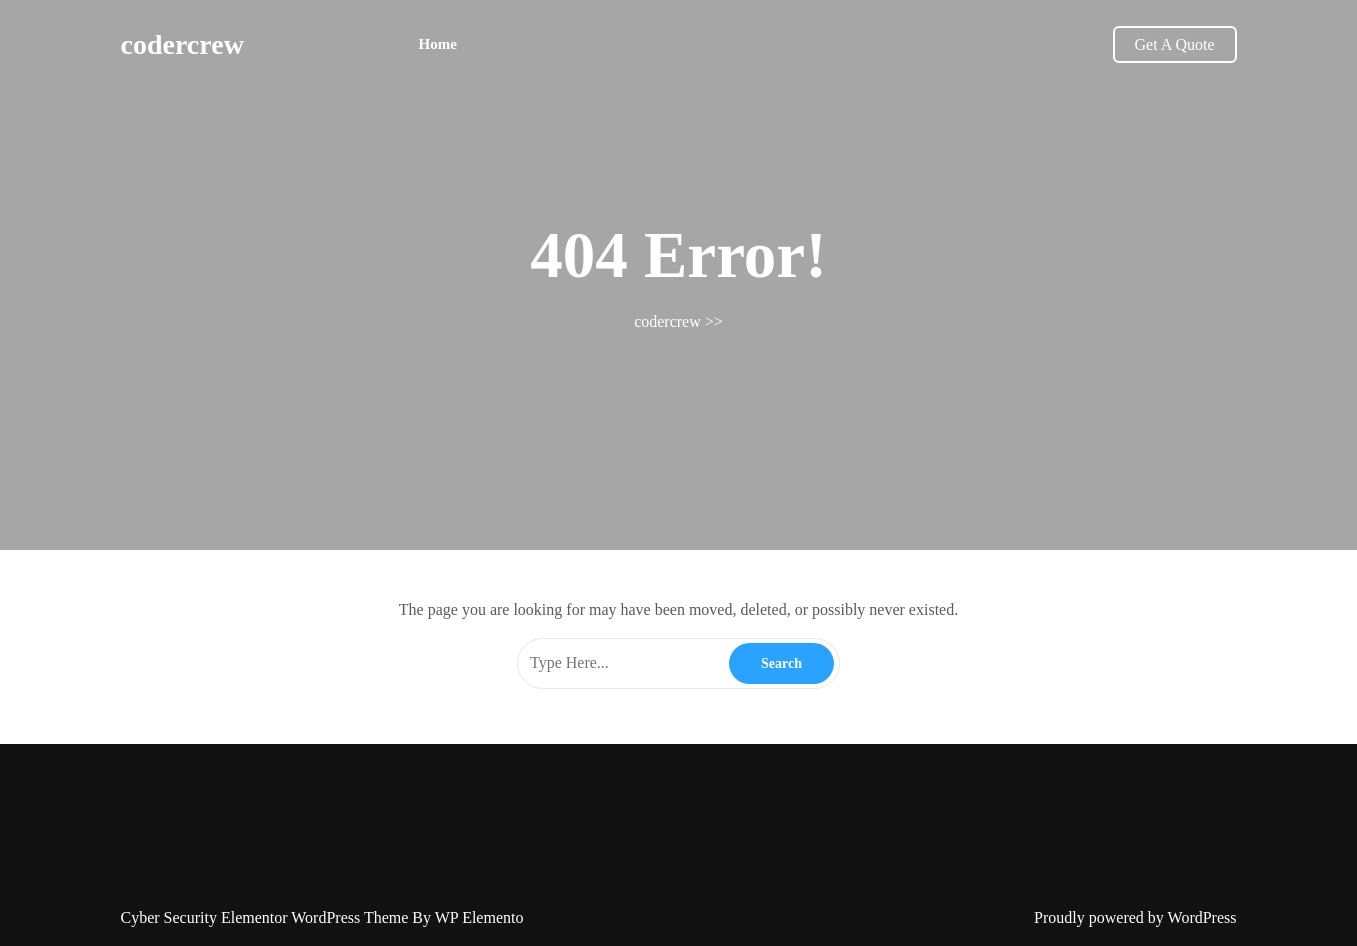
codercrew (182, 44)
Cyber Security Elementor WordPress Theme (267, 917)
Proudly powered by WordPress (1135, 917)
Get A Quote (1175, 44)
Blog (718, 934)
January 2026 (649, 934)
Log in (682, 934)
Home (438, 44)
